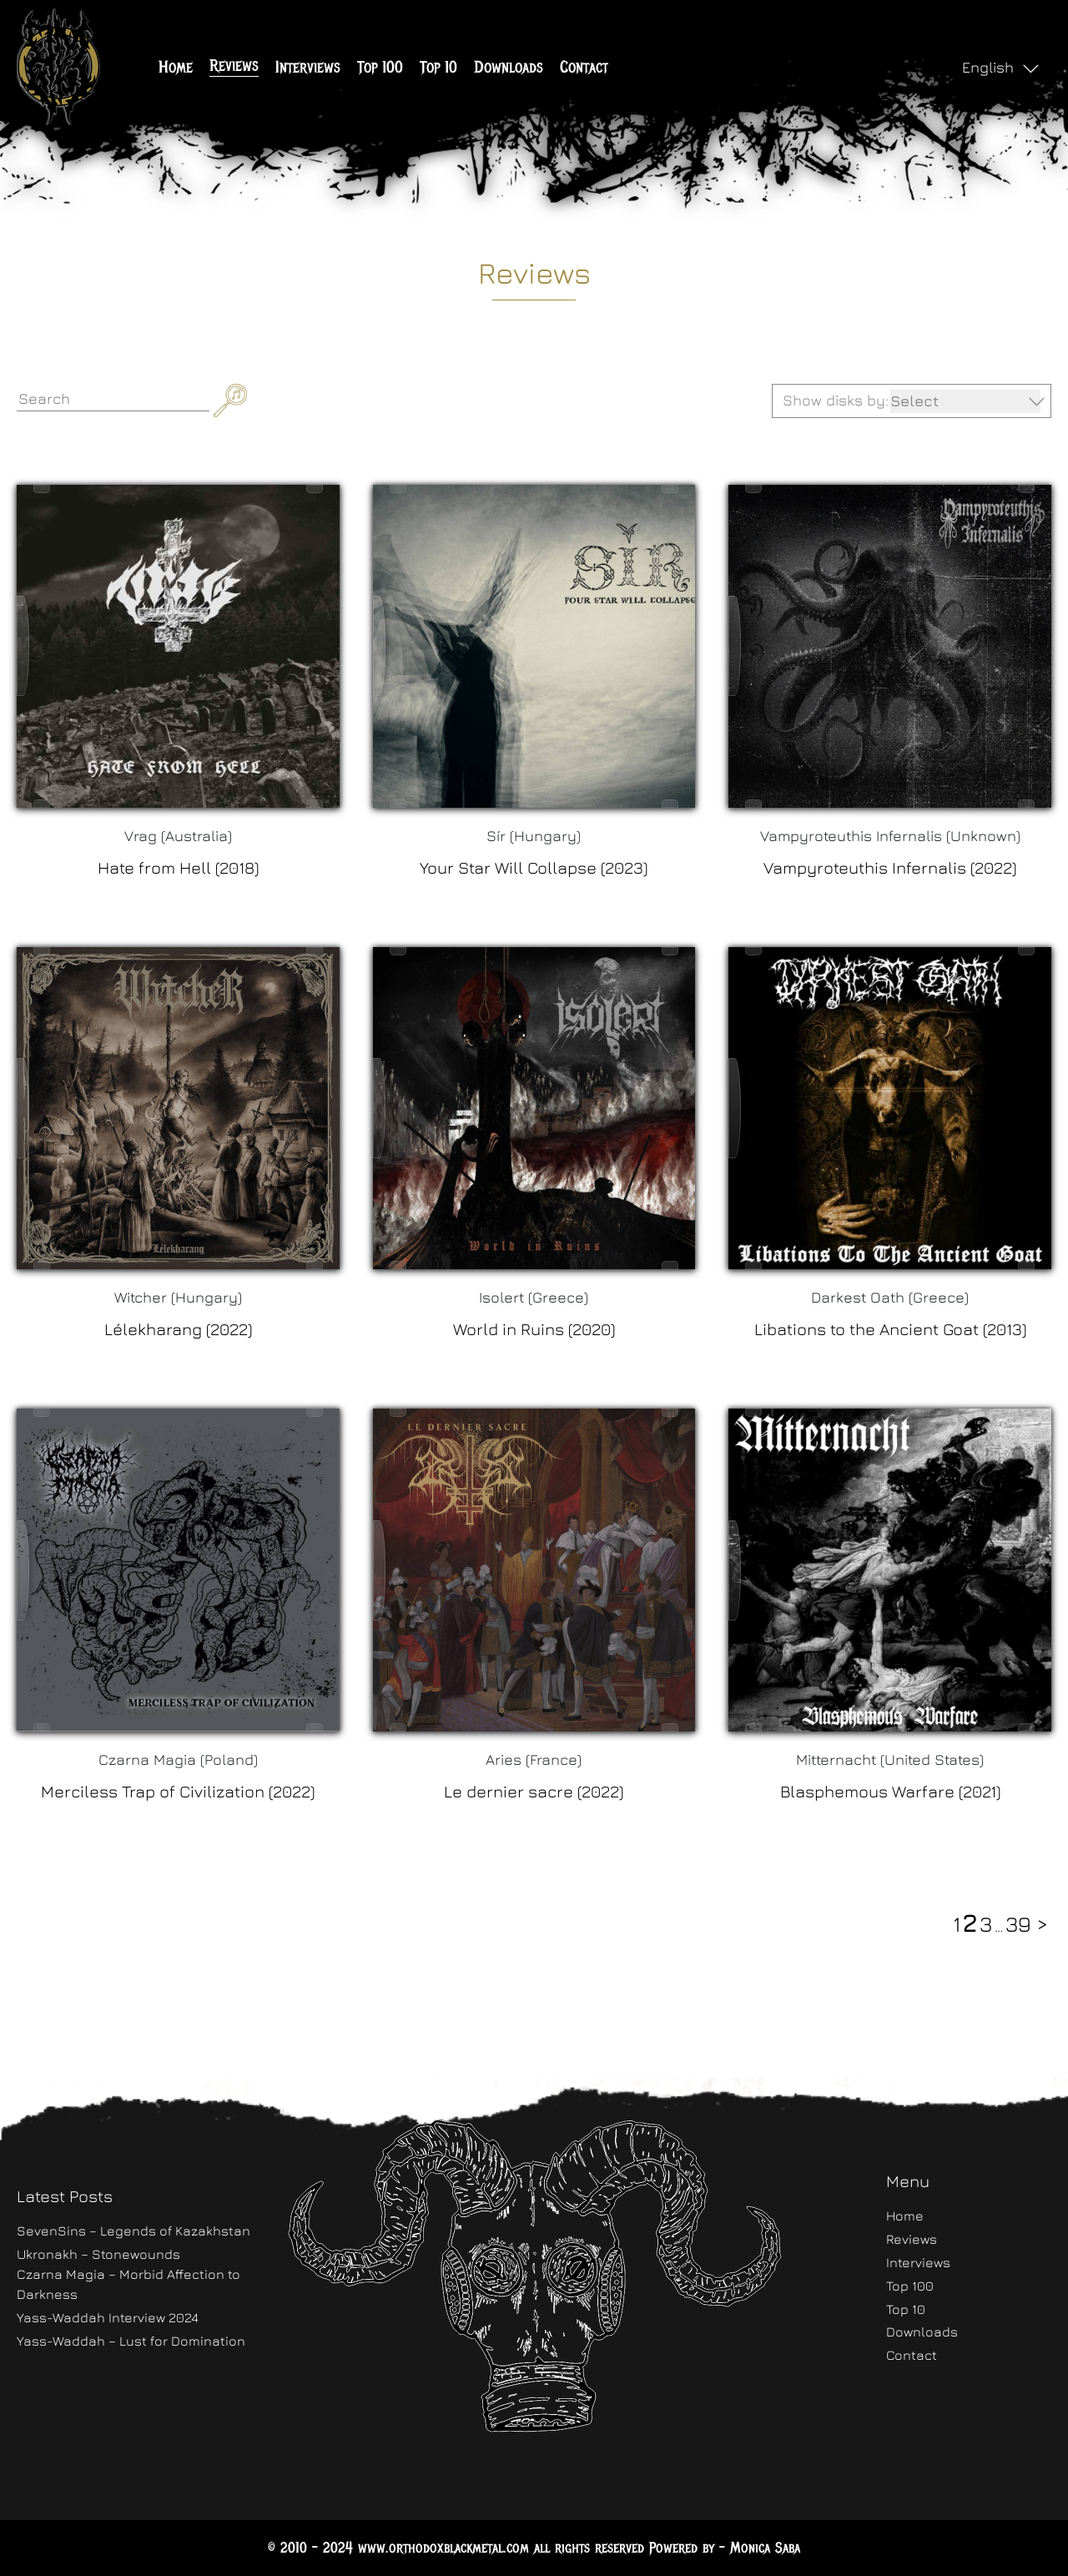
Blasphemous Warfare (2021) (890, 1791)
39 (1018, 1924)
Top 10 (438, 67)
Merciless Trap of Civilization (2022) (178, 1791)
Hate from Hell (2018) (178, 867)
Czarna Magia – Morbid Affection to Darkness (128, 2283)
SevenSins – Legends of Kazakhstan (133, 2230)
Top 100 (380, 67)
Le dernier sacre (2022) (533, 1791)
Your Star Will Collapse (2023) (533, 867)
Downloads (508, 67)
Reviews (234, 65)
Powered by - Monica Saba (724, 2547)
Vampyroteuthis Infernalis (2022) (889, 867)
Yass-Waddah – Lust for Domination (131, 2340)
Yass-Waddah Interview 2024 (108, 2317)
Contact (584, 67)
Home (176, 67)
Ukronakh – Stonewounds (98, 2253)
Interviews (307, 67)
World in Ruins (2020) (534, 1328)
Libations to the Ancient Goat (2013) (890, 1328)
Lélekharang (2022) (178, 1328)
